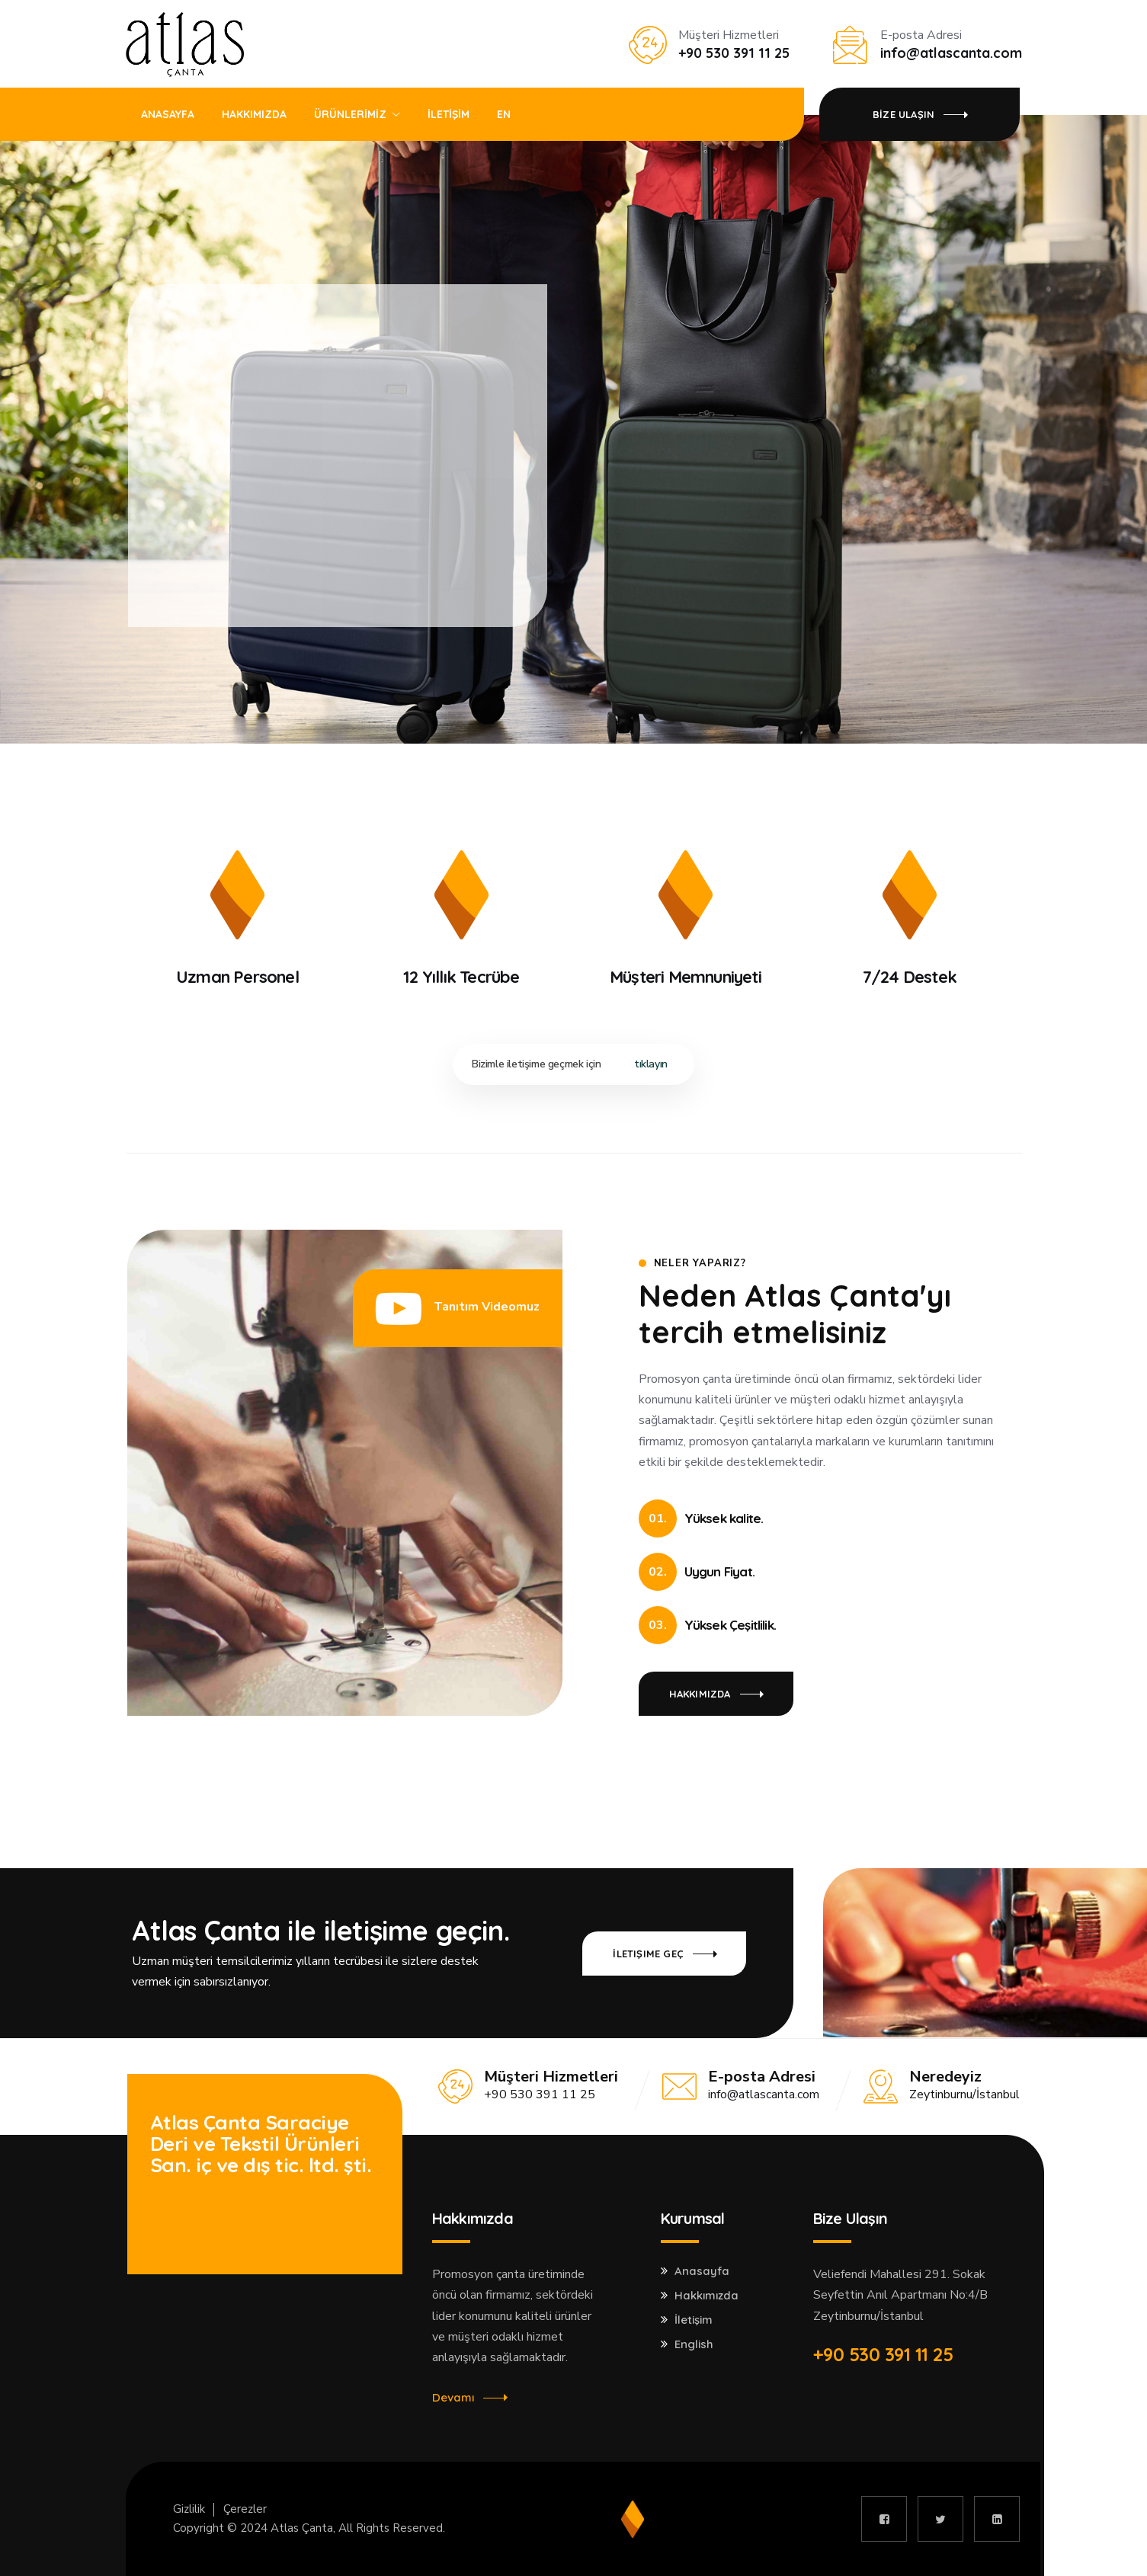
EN (504, 114)
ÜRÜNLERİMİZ (350, 114)
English (693, 2344)
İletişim (693, 2320)
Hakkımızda (706, 2295)
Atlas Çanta (302, 2528)
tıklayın (651, 1064)
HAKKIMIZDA (254, 114)
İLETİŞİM (448, 114)
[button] (457, 1308)
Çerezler (245, 2509)
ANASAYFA (167, 114)
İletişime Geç (184, 2225)
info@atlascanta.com (763, 2094)
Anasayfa (701, 2271)
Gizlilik (189, 2509)
